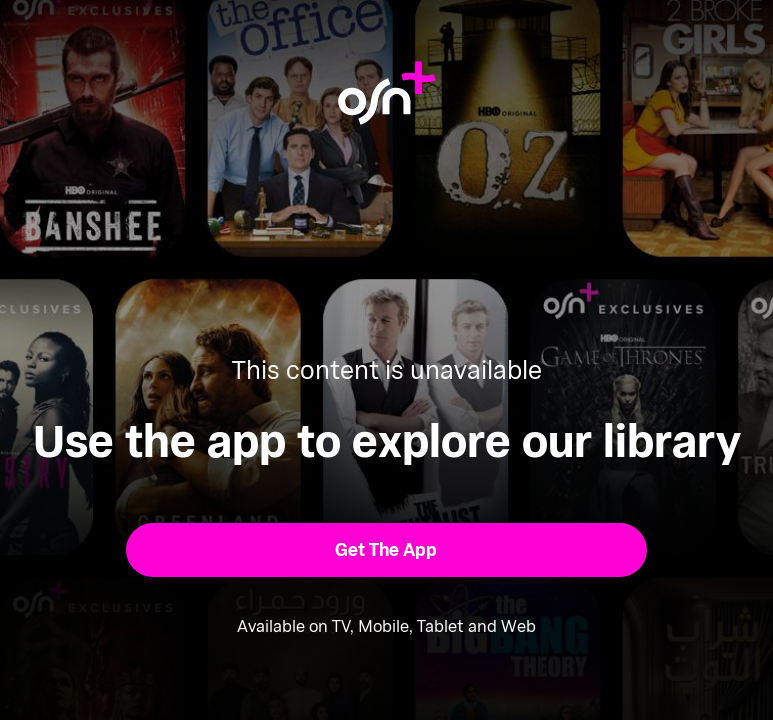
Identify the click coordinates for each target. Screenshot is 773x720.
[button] (387, 550)
